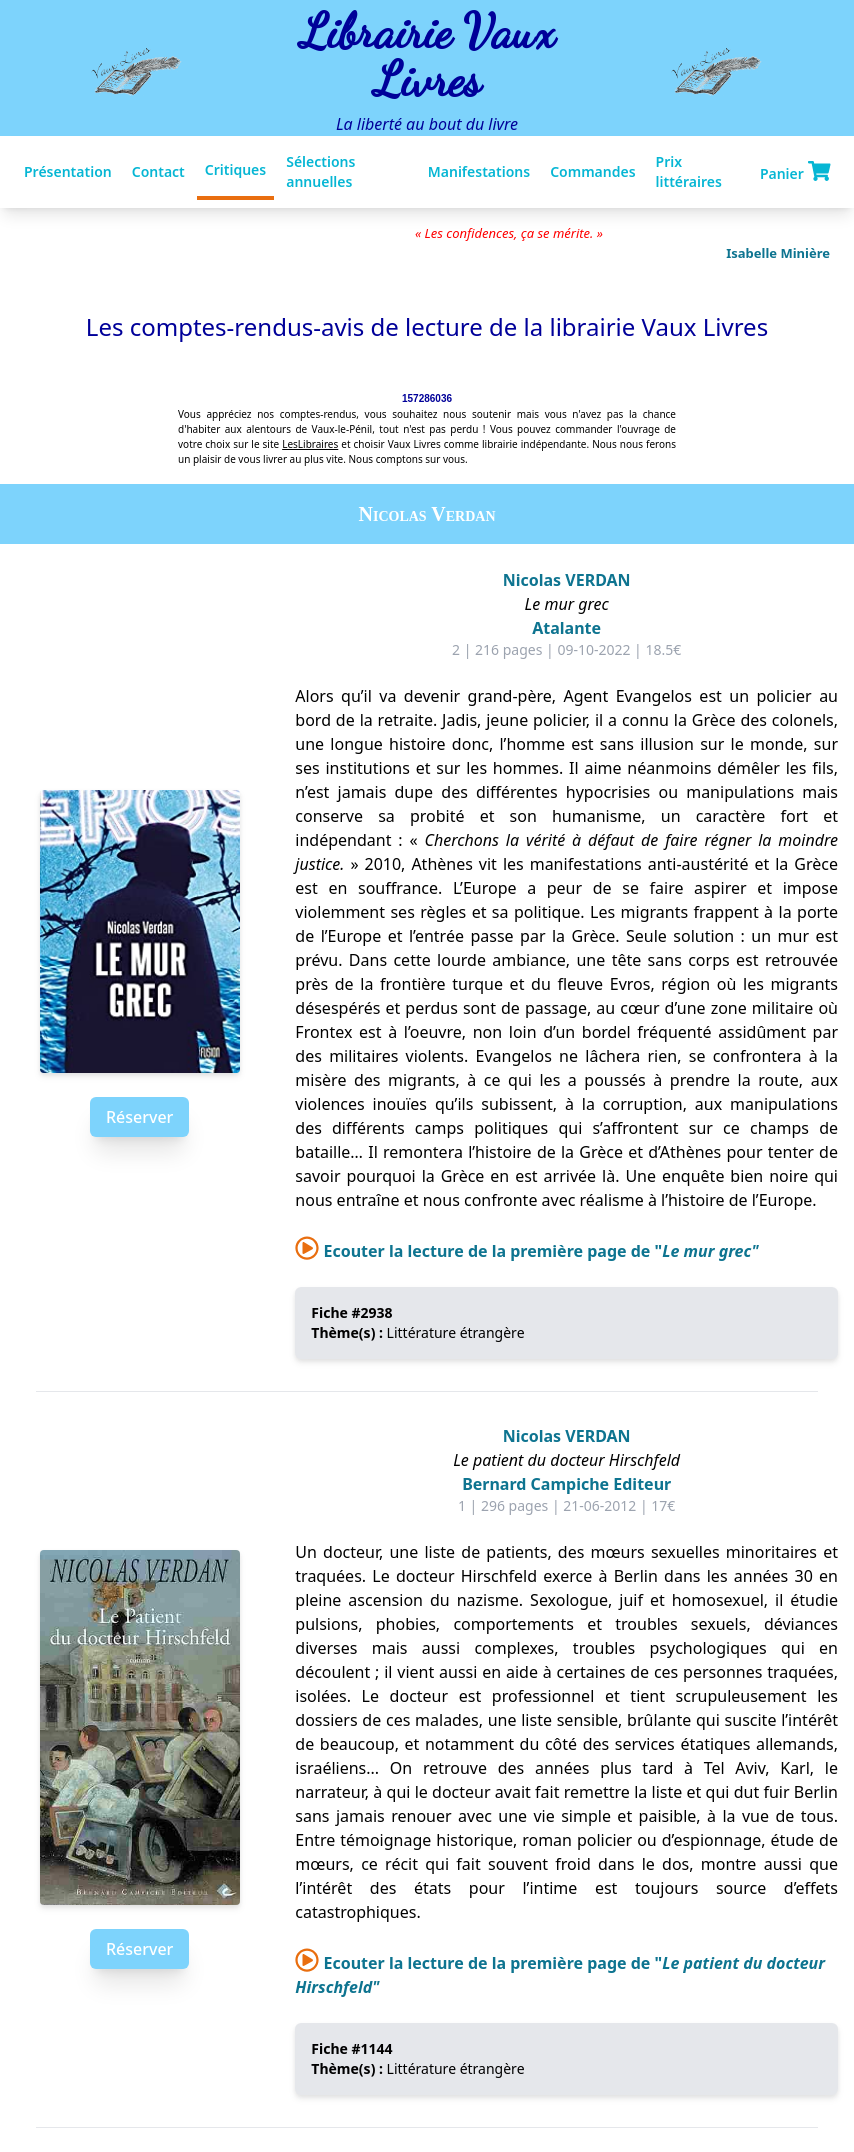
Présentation (68, 171)
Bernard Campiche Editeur (566, 1484)
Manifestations (479, 171)
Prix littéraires (689, 171)
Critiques (235, 169)
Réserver (139, 1117)
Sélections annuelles (320, 171)
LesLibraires (310, 444)
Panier (795, 172)
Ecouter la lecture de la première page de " (527, 1251)
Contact (158, 171)
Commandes (592, 171)
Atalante (566, 628)
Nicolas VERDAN (567, 580)
